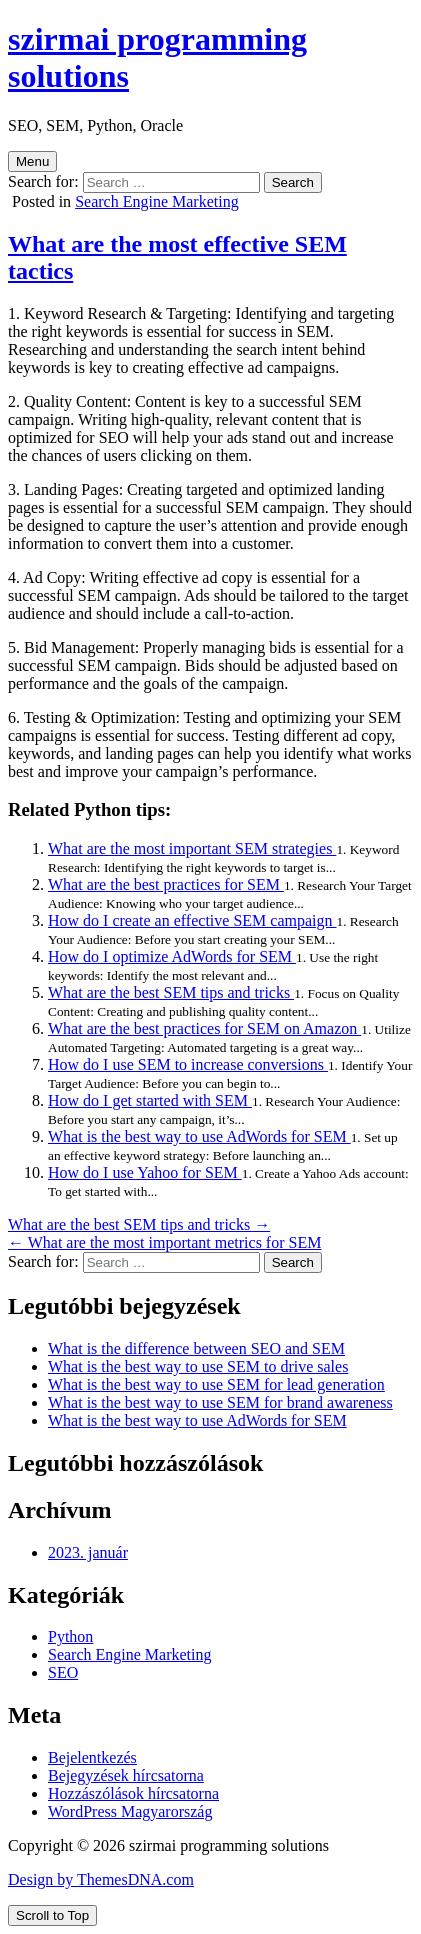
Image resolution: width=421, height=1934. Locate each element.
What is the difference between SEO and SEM (196, 1348)
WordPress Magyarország (130, 1811)
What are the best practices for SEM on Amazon (204, 1028)
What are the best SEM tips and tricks (171, 992)
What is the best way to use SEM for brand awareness (220, 1402)
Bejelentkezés (92, 1757)
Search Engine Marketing (157, 201)
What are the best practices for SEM (166, 884)
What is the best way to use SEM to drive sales (198, 1366)
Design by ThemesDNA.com (101, 1879)
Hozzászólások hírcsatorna (133, 1793)
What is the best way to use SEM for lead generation (216, 1384)
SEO (63, 1672)
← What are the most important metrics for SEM (164, 1242)
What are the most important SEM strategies (192, 848)
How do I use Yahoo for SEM (145, 1172)
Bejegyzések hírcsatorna (126, 1775)
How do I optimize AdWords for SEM (172, 956)
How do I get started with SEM (150, 1100)
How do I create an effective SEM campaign (192, 920)
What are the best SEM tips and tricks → (139, 1224)
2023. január (88, 1552)
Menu (32, 161)
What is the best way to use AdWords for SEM (199, 1136)
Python (70, 1636)
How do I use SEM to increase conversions (188, 1064)
